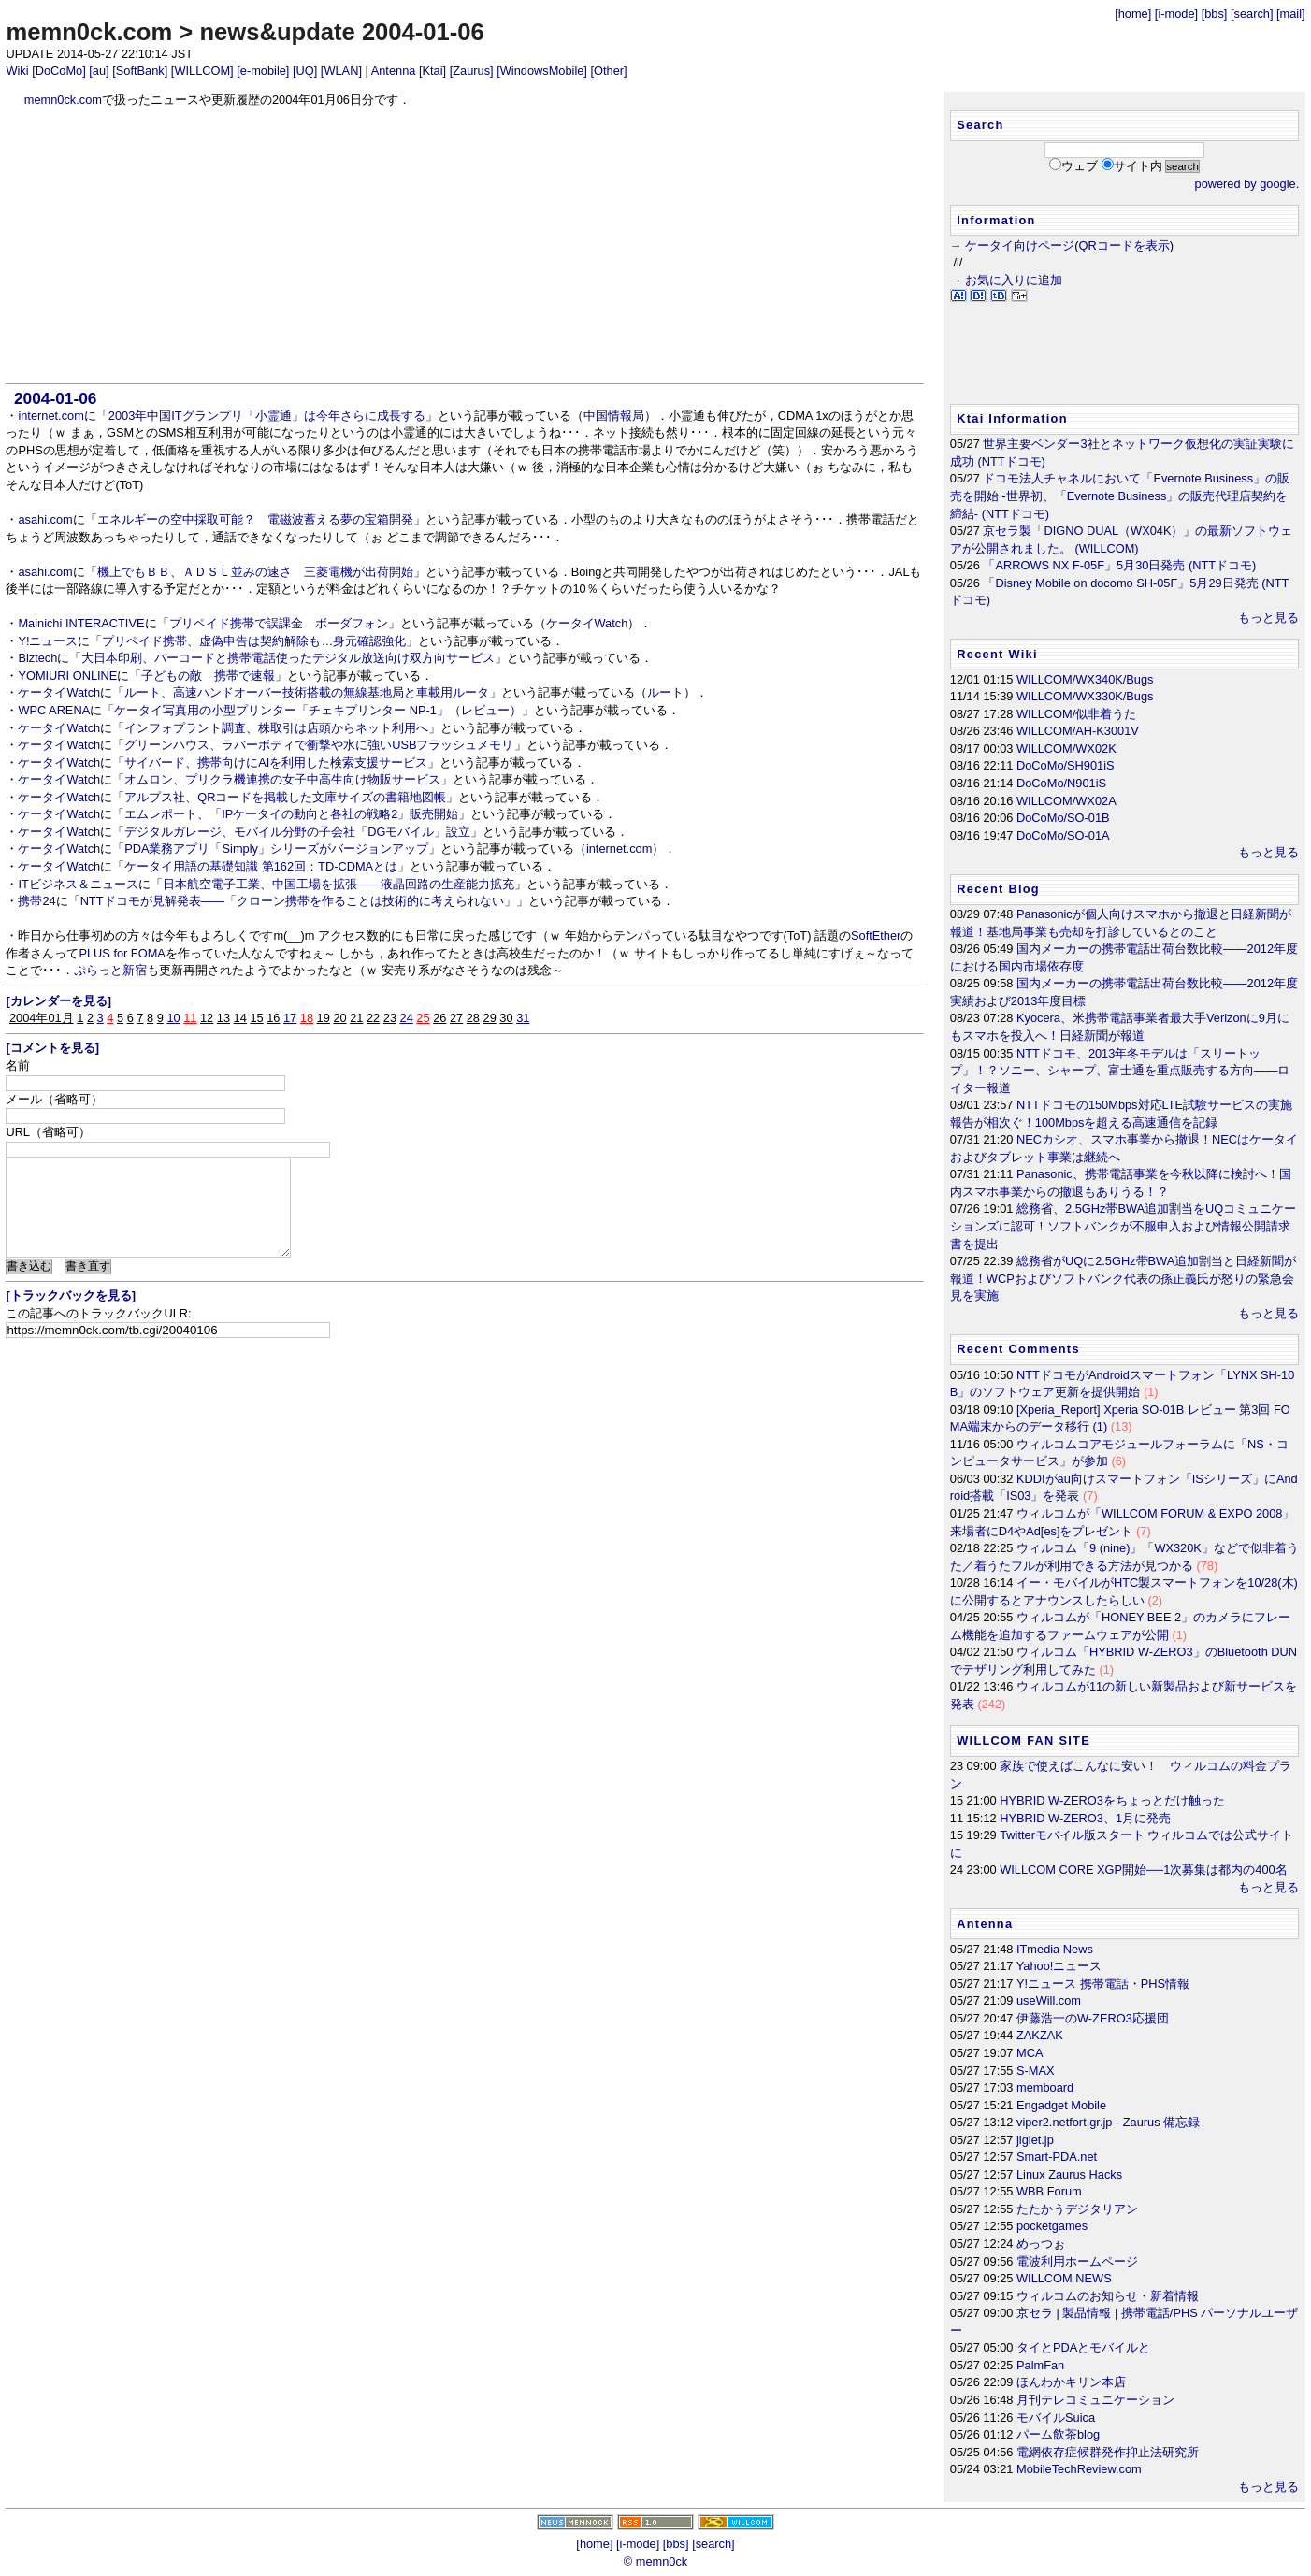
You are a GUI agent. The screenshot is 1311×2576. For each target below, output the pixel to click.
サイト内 (1138, 166)
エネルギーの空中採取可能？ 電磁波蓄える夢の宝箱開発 (255, 519)
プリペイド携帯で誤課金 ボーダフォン (278, 623)
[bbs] (1215, 14)
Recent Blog (998, 889)
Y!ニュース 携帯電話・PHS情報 (1102, 1984)
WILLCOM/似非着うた (1076, 714)
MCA (1029, 2053)
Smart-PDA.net (1056, 2157)
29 (490, 1018)
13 (223, 1018)
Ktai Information (1012, 418)
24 (406, 1018)
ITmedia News (1054, 1949)
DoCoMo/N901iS (1061, 783)
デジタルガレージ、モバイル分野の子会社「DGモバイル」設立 (297, 832)
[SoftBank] (139, 71)
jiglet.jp (1035, 2140)
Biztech (37, 658)
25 (422, 1018)
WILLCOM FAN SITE (1023, 1741)
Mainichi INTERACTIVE (81, 623)
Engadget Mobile (1061, 2105)
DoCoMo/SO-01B (1063, 818)
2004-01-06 (55, 398)
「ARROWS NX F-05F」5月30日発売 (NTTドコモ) (1119, 565)
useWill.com (1048, 2000)
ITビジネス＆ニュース (77, 884)
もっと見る (1268, 618)
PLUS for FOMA (122, 953)
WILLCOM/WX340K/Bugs (1085, 679)
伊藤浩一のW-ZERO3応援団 (1092, 2018)
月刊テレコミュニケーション (1095, 2400)
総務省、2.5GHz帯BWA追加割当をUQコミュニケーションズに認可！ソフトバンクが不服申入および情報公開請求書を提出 (1123, 1226)
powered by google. (1247, 184)
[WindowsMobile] (542, 71)
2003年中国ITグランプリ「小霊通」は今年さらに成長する (266, 416)
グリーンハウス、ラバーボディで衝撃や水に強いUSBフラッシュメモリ (318, 745)
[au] (98, 71)
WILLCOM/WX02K (1066, 748)
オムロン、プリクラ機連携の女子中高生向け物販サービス (282, 779)
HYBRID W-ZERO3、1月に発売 (1085, 1818)
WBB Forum (1049, 2191)
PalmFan (1040, 2365)
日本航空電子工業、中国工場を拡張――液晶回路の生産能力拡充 (339, 884)
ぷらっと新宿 (110, 970)
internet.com (50, 416)
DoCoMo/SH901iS (1065, 765)
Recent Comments (1018, 1349)
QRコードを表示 (1123, 245)
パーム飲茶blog (1058, 2434)
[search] (1252, 14)
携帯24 (36, 901)
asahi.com (45, 519)
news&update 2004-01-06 (341, 32)
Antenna (393, 71)
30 (505, 1018)
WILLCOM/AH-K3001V (1077, 731)
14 (240, 1018)
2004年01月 (41, 1018)
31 (522, 1018)
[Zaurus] (472, 71)
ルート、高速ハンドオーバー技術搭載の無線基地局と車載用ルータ (306, 692)
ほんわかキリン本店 (1071, 2382)
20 (339, 1018)
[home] (1133, 14)
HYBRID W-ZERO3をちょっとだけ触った (1112, 1800)
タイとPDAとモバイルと (1083, 2347)
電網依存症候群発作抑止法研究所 (1107, 2452)
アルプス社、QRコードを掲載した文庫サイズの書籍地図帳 (285, 797)
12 (206, 1018)
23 (389, 1018)
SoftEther (875, 935)
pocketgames (1052, 2226)
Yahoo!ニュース (1059, 1966)
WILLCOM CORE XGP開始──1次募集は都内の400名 (1143, 1870)
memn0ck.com (89, 32)
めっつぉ (1040, 2244)
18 (306, 1018)
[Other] (608, 71)
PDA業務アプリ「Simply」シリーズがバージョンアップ (276, 849)
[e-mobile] (263, 71)
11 (189, 1018)
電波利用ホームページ (1077, 2261)
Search (980, 125)
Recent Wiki (997, 654)
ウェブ (1079, 166)
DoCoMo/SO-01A (1063, 835)
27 (456, 1018)
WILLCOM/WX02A (1066, 801)
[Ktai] (432, 71)
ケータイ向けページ (1019, 245)
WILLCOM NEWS (1064, 2278)
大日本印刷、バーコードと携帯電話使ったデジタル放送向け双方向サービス (288, 658)
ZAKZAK (1039, 2035)
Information (996, 220)
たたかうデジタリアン (1077, 2209)
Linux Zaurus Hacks (1069, 2174)
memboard (1044, 2087)
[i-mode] (1176, 14)
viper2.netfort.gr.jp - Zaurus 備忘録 (1108, 2122)
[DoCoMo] (59, 71)
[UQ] (305, 71)
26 (439, 1018)
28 (473, 1018)
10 (173, 1018)
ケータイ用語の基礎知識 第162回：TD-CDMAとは (260, 866)
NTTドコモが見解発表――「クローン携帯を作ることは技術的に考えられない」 (298, 901)
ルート (665, 692)
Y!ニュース (48, 641)
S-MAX (1035, 2071)
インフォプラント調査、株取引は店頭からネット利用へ (276, 728)
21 (356, 1018)
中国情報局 (613, 416)
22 (373, 1018)
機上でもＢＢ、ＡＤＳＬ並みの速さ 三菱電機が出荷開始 (255, 572)
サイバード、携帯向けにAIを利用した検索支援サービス (275, 763)
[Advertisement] (465, 246)
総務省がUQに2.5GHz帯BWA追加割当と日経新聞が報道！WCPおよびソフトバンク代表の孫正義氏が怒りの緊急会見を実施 (1123, 1278)
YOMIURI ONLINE (67, 676)
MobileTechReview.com (1079, 2469)
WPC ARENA (54, 710)
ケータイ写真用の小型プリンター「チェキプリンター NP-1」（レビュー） (318, 710)
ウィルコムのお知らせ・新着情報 (1107, 2296)
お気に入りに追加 (1013, 280)
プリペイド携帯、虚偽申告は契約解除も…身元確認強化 (254, 641)
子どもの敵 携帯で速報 (208, 676)
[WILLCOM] (202, 71)
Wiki (17, 71)
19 (323, 1018)
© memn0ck (655, 2561)
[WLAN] (341, 71)
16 (273, 1018)
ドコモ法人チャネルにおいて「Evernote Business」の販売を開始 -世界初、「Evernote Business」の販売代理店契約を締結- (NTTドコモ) (1119, 495)
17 (289, 1018)
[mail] (1290, 14)
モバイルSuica (1055, 2418)
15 (256, 1018)
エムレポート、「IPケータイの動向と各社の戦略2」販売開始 (291, 814)
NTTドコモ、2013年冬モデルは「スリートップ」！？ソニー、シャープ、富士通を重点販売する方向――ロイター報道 (1120, 1070)
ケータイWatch (587, 623)
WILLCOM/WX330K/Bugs (1085, 696)
